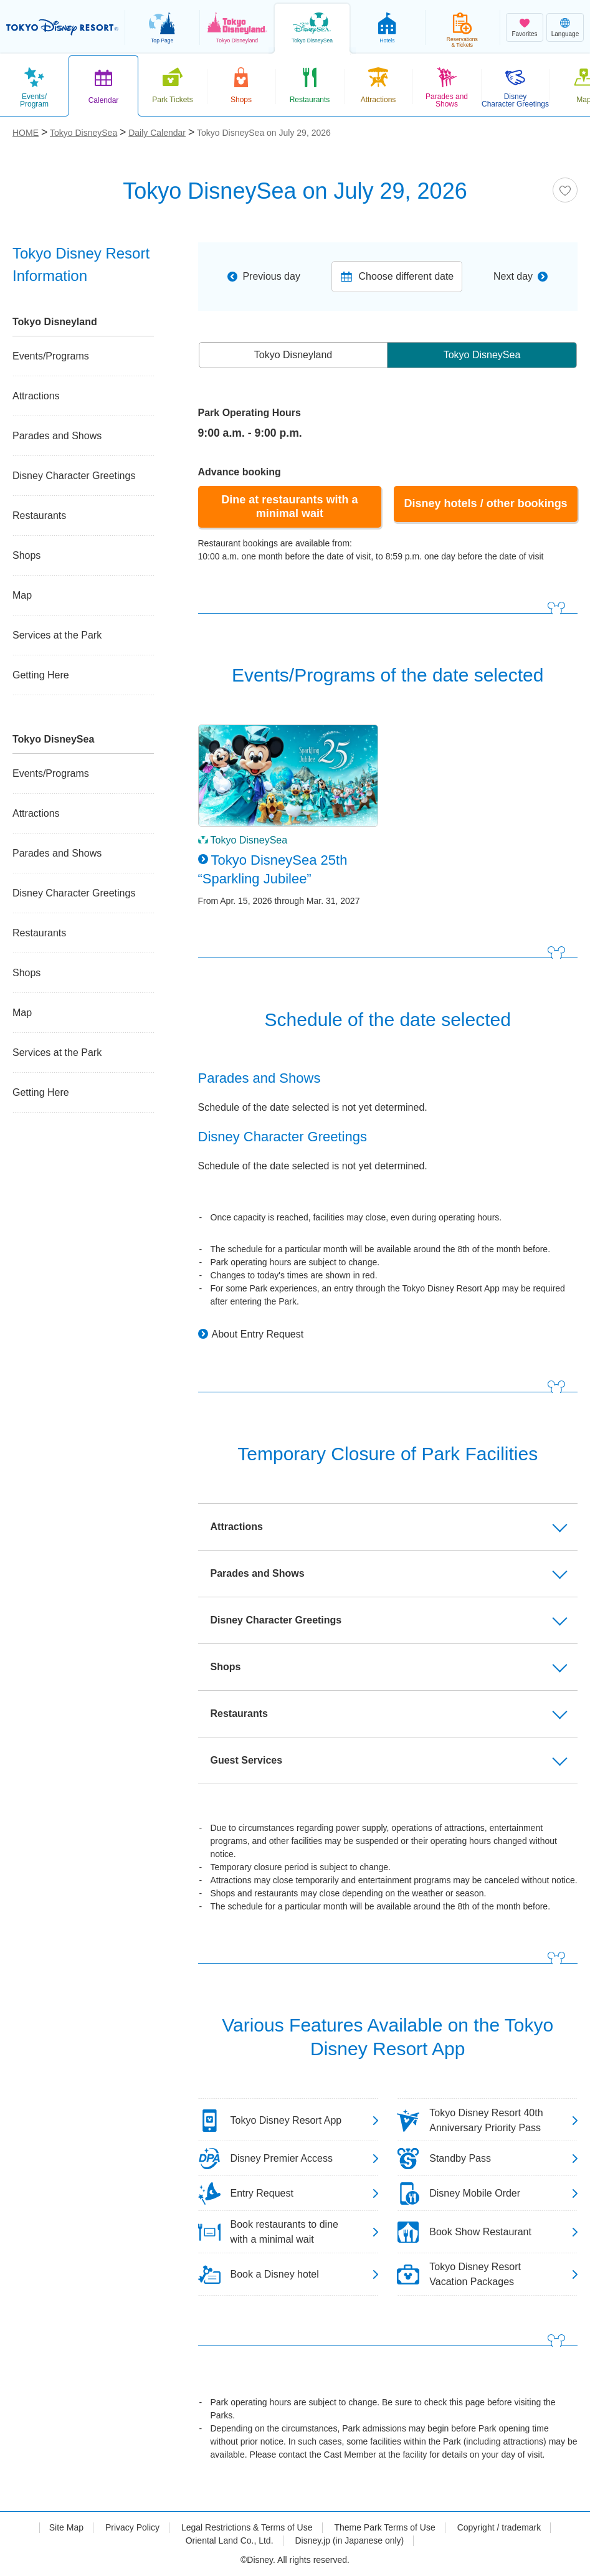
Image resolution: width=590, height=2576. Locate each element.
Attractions (36, 396)
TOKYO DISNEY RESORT (62, 27)
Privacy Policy (132, 2527)
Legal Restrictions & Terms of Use (247, 2527)
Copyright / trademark (499, 2527)
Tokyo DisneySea (482, 354)
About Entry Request (258, 1334)
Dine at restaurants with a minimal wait (289, 506)
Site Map (66, 2527)
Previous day (271, 276)
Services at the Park (57, 635)
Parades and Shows (57, 435)
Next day (513, 276)
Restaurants (39, 515)
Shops (26, 555)
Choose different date (406, 276)
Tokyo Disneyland (293, 354)
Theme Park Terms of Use (384, 2527)
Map (22, 595)
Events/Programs (50, 356)
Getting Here (40, 675)
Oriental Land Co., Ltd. (230, 2540)
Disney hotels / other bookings (486, 503)
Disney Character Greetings (73, 475)
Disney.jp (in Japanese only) (349, 2540)
